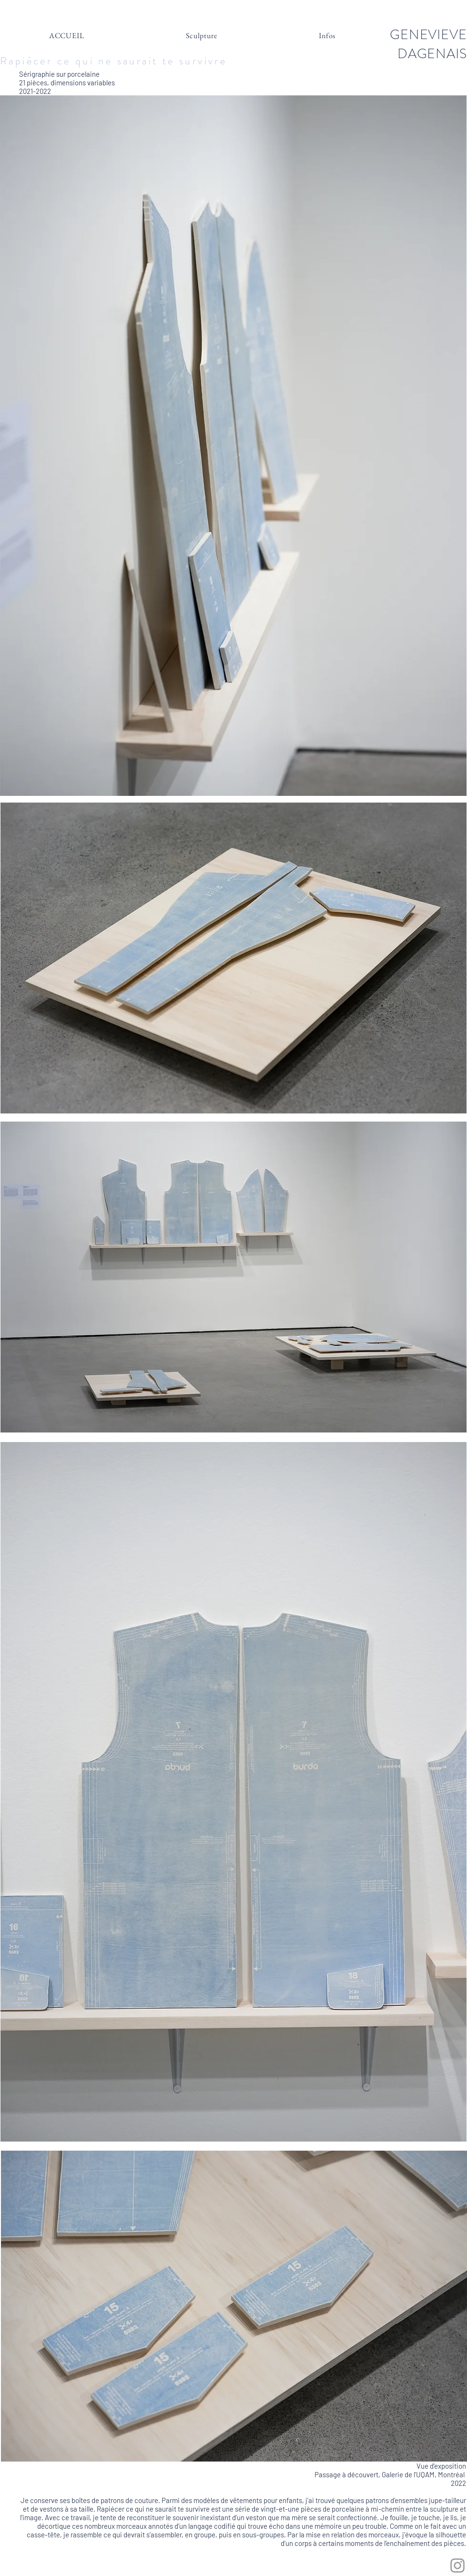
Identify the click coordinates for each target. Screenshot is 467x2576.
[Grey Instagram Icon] (457, 2565)
